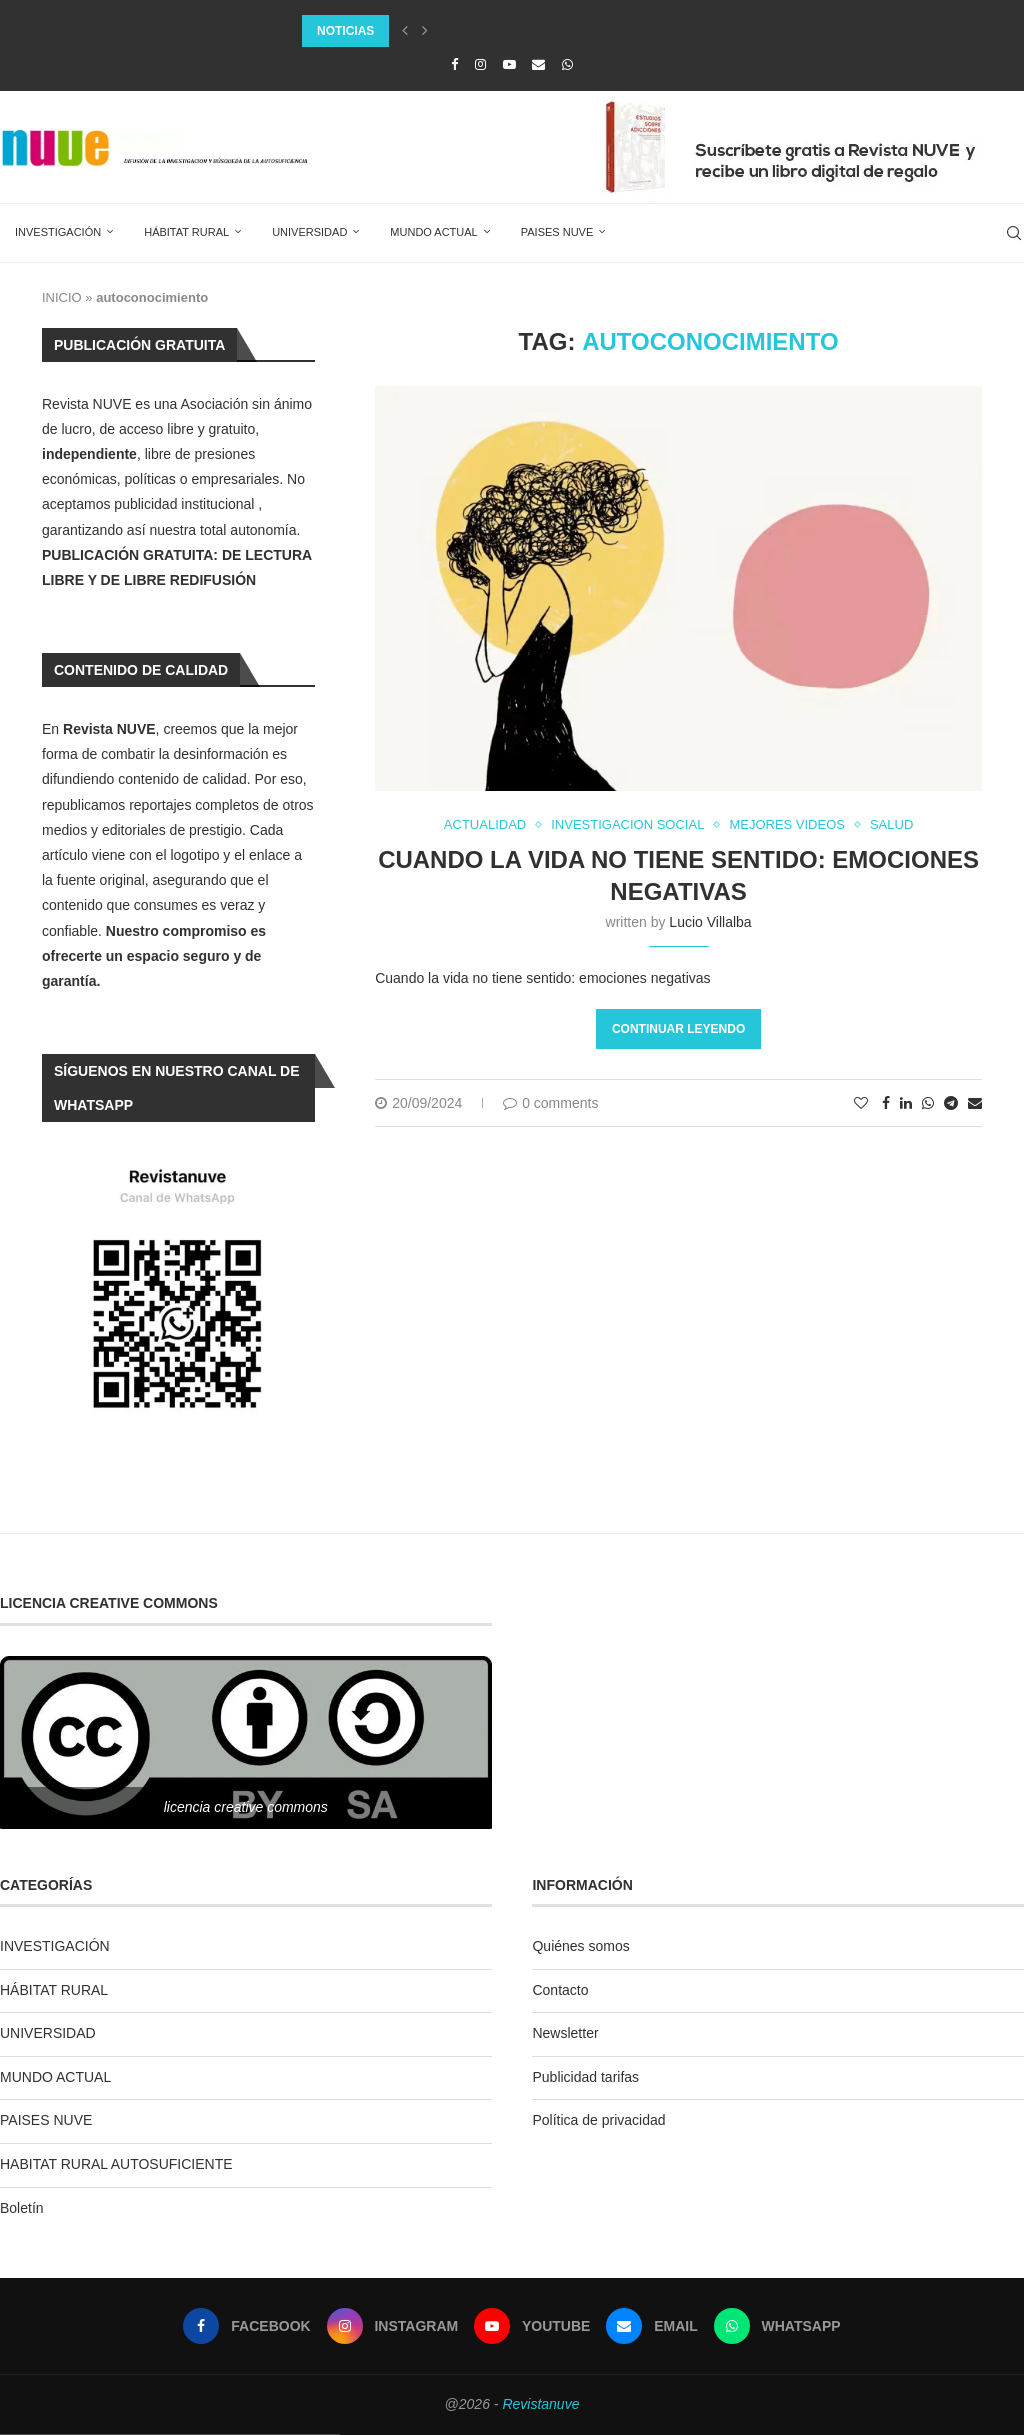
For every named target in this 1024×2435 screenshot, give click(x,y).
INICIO (62, 297)
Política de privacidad (598, 2120)
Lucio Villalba (710, 922)
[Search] (1014, 233)
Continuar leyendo (678, 1029)
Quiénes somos (580, 1946)
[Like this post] (861, 1103)
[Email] (538, 64)
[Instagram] (480, 64)
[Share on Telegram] (951, 1103)
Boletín (22, 2208)
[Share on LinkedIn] (906, 1103)
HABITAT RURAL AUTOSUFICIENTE (116, 2164)
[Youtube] (509, 64)
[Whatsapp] (567, 64)
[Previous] (405, 31)
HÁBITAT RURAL (186, 232)
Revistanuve (540, 2404)
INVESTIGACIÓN (58, 232)
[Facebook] (454, 64)
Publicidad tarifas (585, 2077)
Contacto (560, 1990)
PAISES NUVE (557, 232)
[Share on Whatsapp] (928, 1103)
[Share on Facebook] (886, 1103)
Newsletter (565, 2033)
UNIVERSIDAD (309, 232)
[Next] (425, 31)
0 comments (550, 1103)
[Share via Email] (975, 1103)
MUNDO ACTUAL (433, 232)
